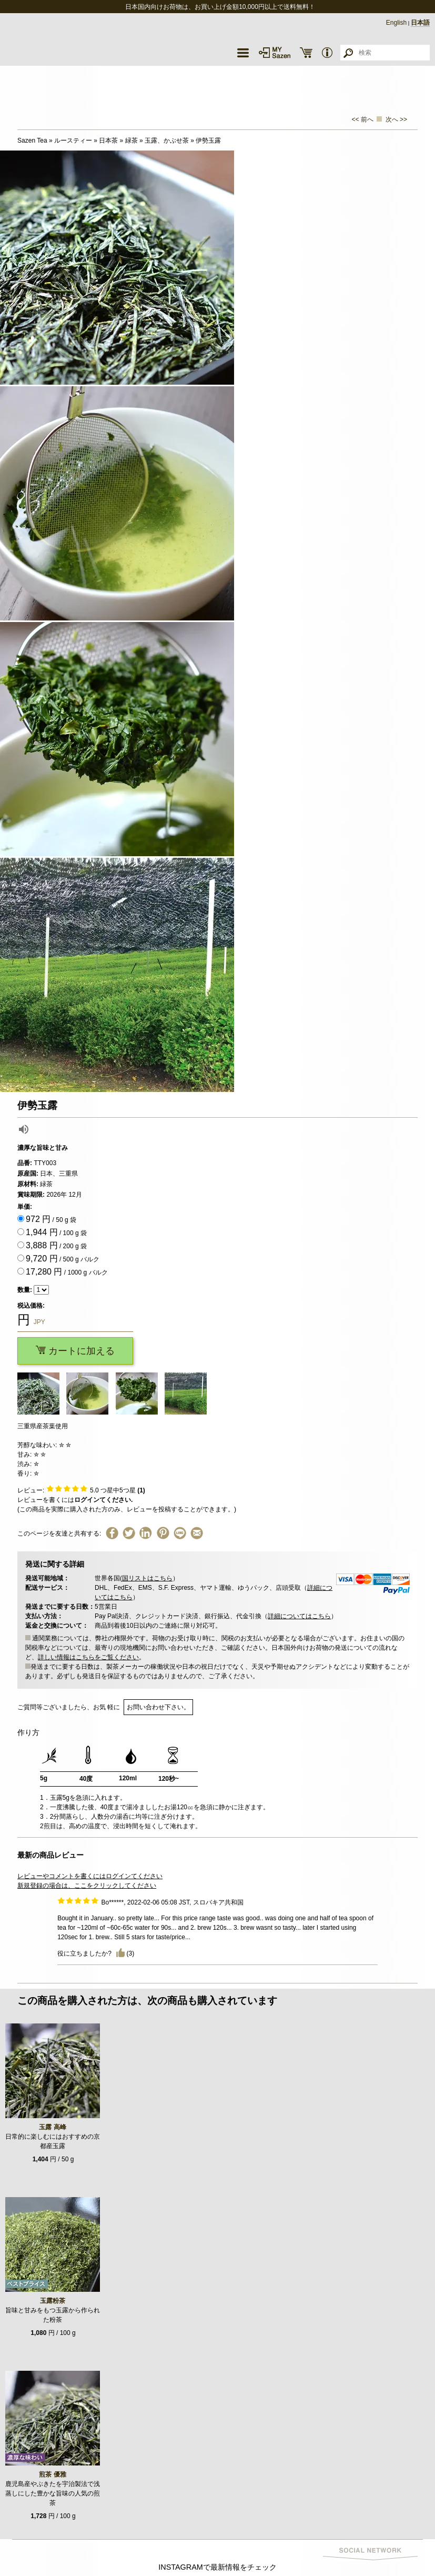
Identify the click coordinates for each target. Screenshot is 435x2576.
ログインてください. (103, 1499)
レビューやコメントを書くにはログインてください (90, 1876)
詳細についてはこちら (299, 1616)
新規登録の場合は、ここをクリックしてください (86, 1885)
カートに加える (75, 1351)
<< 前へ (362, 119)
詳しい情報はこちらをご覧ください (88, 1657)
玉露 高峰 (52, 2127)
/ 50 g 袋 (51, 1219)
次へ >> (396, 119)
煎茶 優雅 (52, 2474)
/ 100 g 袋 (56, 1232)
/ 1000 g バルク (66, 1271)
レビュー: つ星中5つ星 (81, 1490)
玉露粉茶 (52, 2300)
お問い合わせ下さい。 (158, 1707)
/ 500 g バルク (62, 1258)
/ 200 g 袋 (56, 1245)
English (396, 22)
